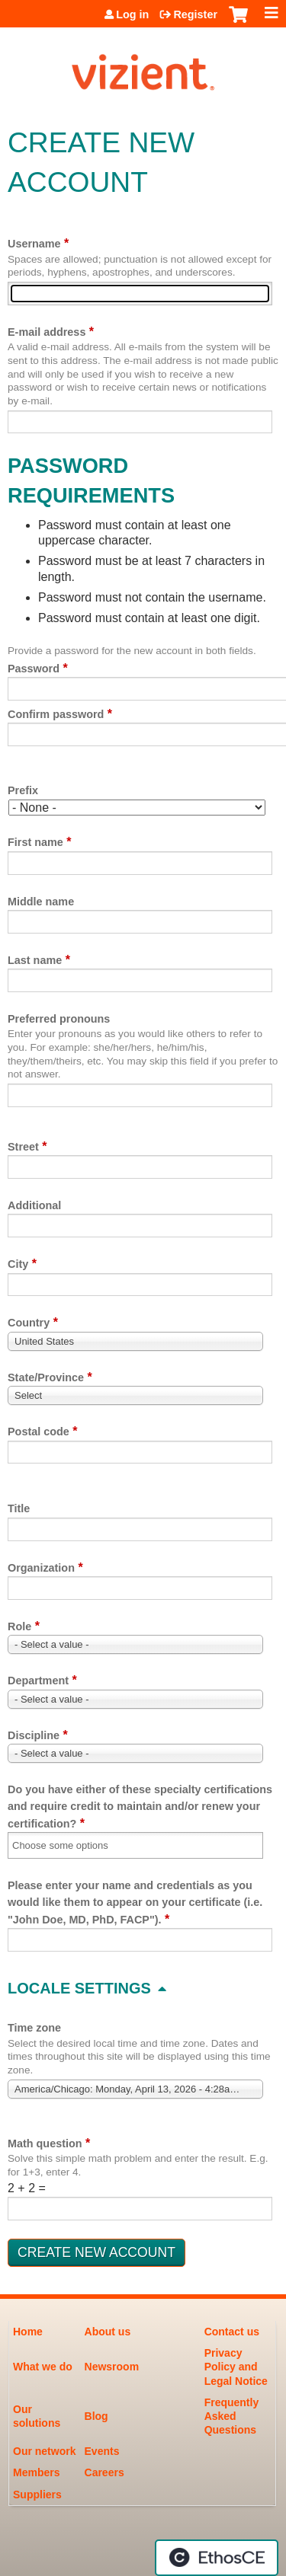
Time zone (34, 2028)
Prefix (23, 790)
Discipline (33, 1735)
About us (108, 2331)
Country (29, 1323)
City (18, 1264)
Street (23, 1147)
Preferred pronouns (59, 1019)
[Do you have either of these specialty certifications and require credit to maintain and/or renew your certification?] (69, 1845)
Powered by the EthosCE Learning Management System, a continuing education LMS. (216, 2557)
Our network (44, 2451)
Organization (41, 1568)
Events (102, 2451)
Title (19, 1508)
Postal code (38, 1431)
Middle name (41, 901)
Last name (35, 960)
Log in (132, 14)
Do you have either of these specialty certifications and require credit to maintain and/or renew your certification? (140, 1806)
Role (19, 1626)
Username (34, 244)
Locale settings (79, 1988)
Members (36, 2472)
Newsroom (112, 2367)
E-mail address (46, 332)
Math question (45, 2143)
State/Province (46, 1377)
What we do (42, 2367)
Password (33, 668)
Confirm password (56, 714)
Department (38, 1680)
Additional (34, 1205)
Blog (96, 2416)
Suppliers (37, 2494)
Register (195, 14)
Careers (104, 2472)
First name (35, 842)
